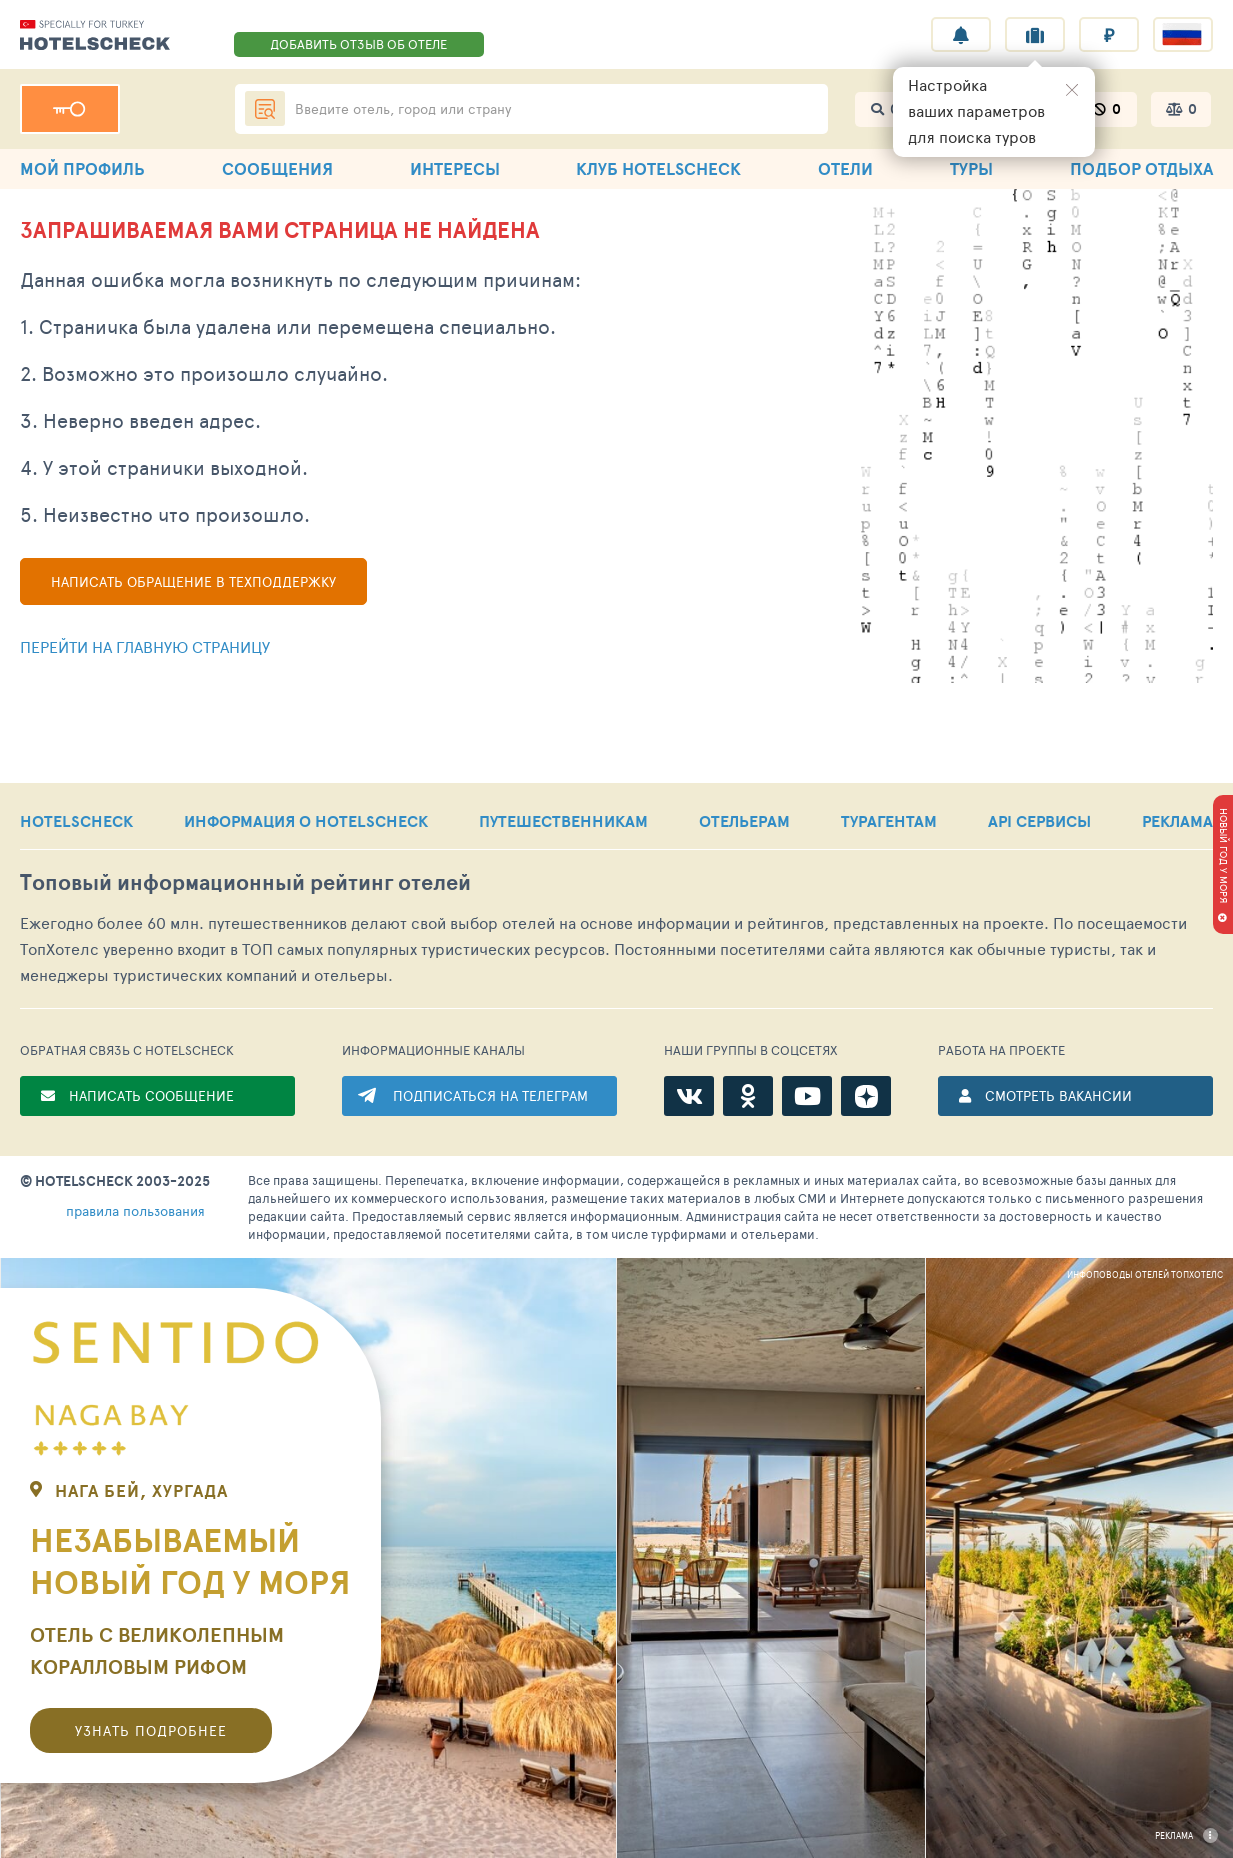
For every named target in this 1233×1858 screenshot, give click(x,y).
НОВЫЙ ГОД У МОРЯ (1224, 855)
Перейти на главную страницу (145, 646)
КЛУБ (658, 168)
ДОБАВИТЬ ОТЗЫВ (358, 44)
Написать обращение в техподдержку (193, 581)
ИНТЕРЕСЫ (455, 168)
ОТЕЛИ (845, 168)
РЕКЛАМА (1177, 821)
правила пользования (135, 1210)
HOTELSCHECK (76, 821)
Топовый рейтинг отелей (245, 882)
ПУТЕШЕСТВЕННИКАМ (563, 821)
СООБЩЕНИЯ (277, 168)
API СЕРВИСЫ (1039, 821)
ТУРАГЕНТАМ (889, 821)
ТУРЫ (971, 168)
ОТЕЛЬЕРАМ (744, 821)
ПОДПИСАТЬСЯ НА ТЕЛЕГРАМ (490, 1095)
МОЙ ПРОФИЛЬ (82, 168)
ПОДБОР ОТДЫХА (1141, 168)
